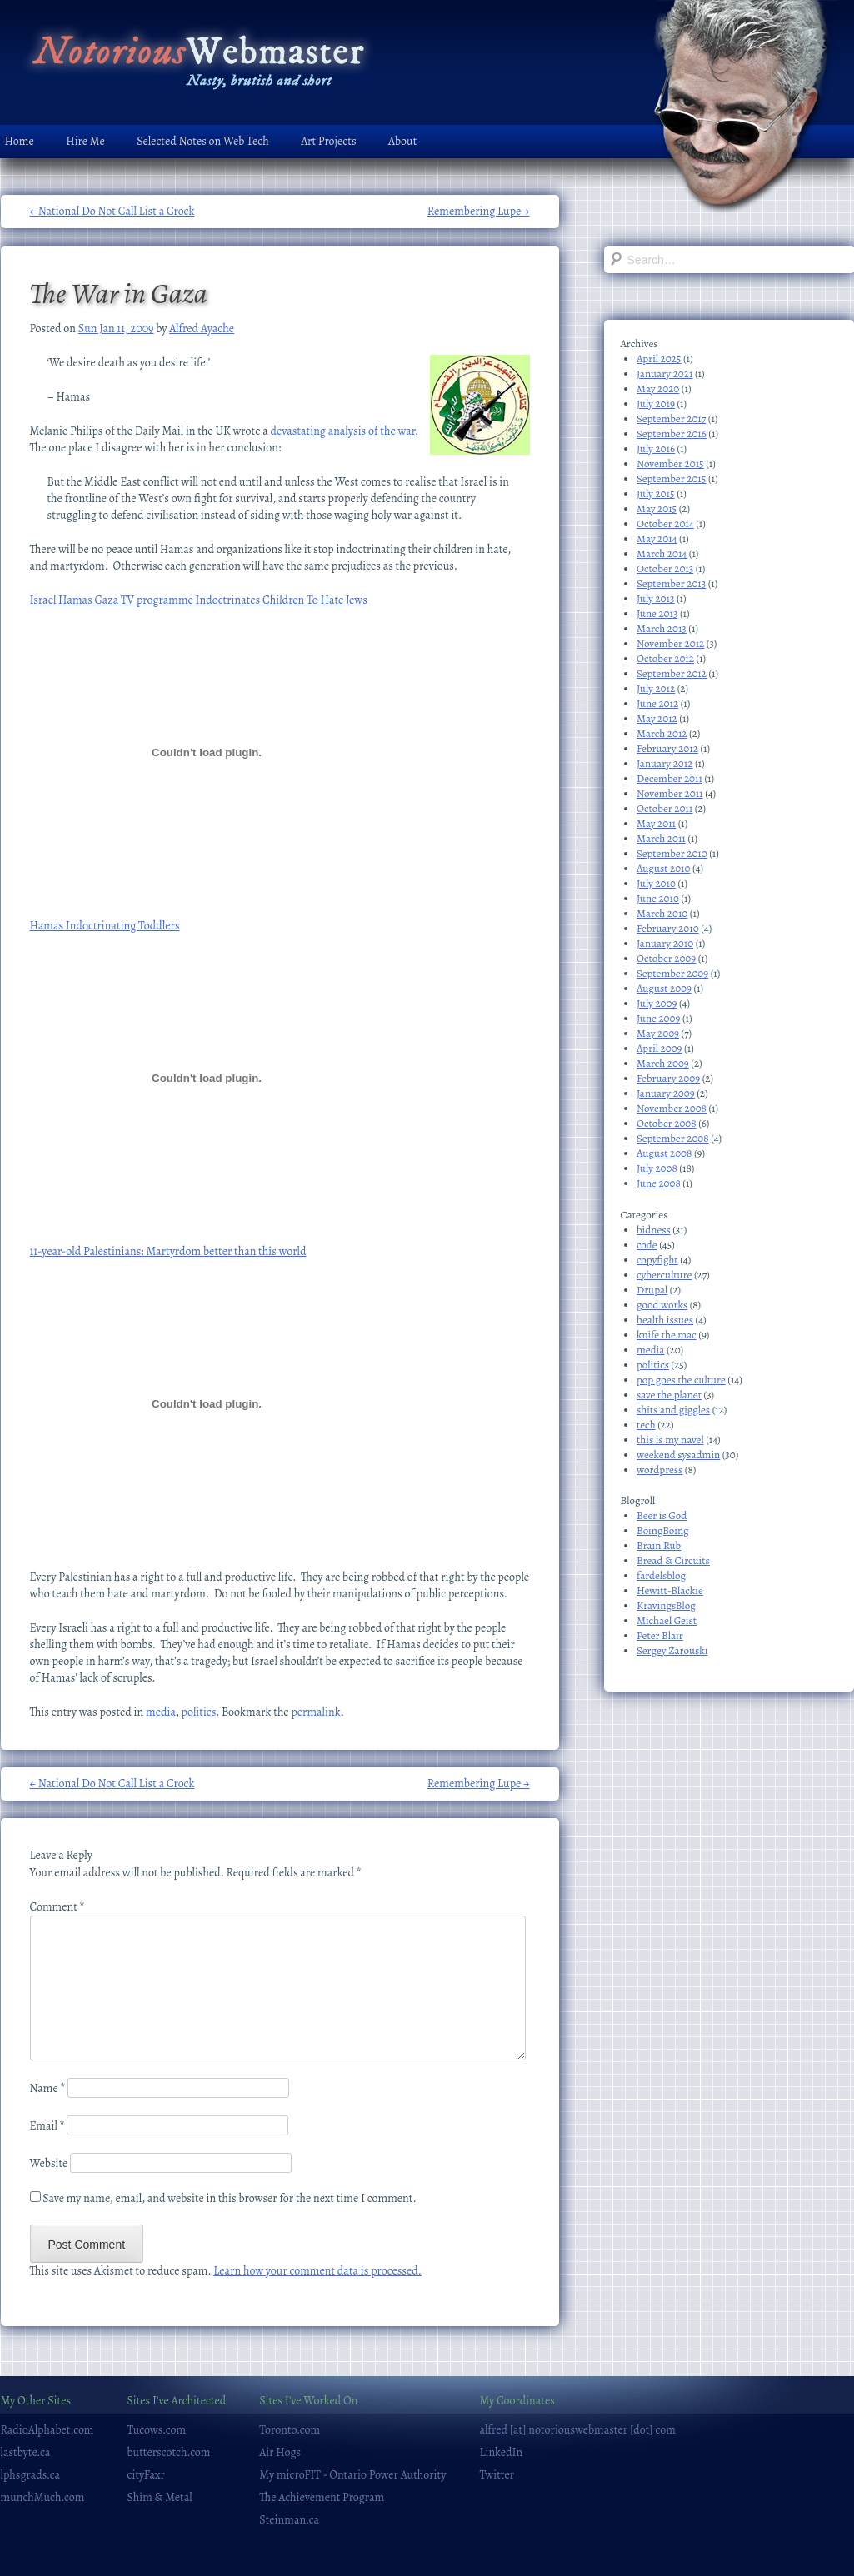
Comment (57, 1907)
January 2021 (664, 373)
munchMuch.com (43, 2497)
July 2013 (655, 598)
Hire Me (85, 141)
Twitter (496, 2475)
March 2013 (662, 628)
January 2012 (664, 763)
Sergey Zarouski (672, 1650)
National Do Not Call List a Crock (112, 211)
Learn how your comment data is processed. (317, 2271)
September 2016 (672, 433)
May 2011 (656, 823)
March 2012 (662, 733)
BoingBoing (663, 1530)
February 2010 (668, 928)
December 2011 (669, 778)
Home (19, 141)
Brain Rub (659, 1545)
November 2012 (670, 643)
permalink (315, 1712)
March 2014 (662, 553)
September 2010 (672, 853)
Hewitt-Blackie (670, 1590)
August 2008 (664, 1153)
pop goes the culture (681, 1380)
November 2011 (670, 793)
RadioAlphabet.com (47, 2430)
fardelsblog (661, 1575)
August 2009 (664, 988)
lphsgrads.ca (31, 2475)
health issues (665, 1320)
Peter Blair (660, 1635)
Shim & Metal (159, 2497)
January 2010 (665, 943)
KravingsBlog (666, 1605)
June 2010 (658, 898)
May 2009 (658, 1033)
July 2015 (656, 493)
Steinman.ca (289, 2520)
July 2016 (656, 448)
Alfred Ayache (201, 328)
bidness (654, 1230)
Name (48, 2088)
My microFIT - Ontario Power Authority (352, 2475)
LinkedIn (500, 2452)
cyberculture (664, 1275)
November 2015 (670, 463)
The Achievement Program (321, 2497)
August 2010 (663, 868)
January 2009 (666, 1093)
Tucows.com (157, 2430)
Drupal (652, 1290)
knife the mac (667, 1335)
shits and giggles (673, 1410)
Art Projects (328, 141)
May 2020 (658, 388)
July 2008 (657, 1168)
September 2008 (673, 1138)
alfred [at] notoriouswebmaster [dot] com (577, 2430)
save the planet (669, 1395)
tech (646, 1425)
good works (662, 1305)
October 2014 (665, 523)
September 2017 (671, 418)
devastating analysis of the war (343, 431)
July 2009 (657, 1003)
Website (49, 2163)
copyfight (657, 1260)
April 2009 (659, 1048)
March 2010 (662, 913)
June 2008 (659, 1183)
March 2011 (661, 838)
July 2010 (656, 883)
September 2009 (672, 973)
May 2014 (657, 538)
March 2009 (663, 1063)
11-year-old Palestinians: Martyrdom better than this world (168, 1251)
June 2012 (657, 703)
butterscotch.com (169, 2452)
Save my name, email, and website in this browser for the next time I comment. (229, 2198)
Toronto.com (289, 2430)
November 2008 (672, 1108)
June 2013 (657, 613)
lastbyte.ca (26, 2452)
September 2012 (672, 673)
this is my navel (670, 1439)
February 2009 (668, 1078)
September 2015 (671, 478)
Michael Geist (667, 1620)
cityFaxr (146, 2475)
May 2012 (657, 718)
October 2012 (665, 658)
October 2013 (665, 568)
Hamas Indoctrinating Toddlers (105, 926)
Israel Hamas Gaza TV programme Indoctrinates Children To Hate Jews (198, 600)
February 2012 (667, 748)
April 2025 (659, 358)
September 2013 (671, 583)
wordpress (659, 1469)
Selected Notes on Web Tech (202, 141)
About (402, 141)
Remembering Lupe (478, 211)
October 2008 (667, 1123)
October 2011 (664, 808)
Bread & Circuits (673, 1560)
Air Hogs (280, 2452)
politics (199, 1712)
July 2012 (656, 688)
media (161, 1712)
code (647, 1245)
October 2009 (666, 958)
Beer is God (662, 1515)
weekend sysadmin (678, 1454)
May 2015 (657, 508)
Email (47, 2126)
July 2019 (656, 403)
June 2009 (658, 1018)
